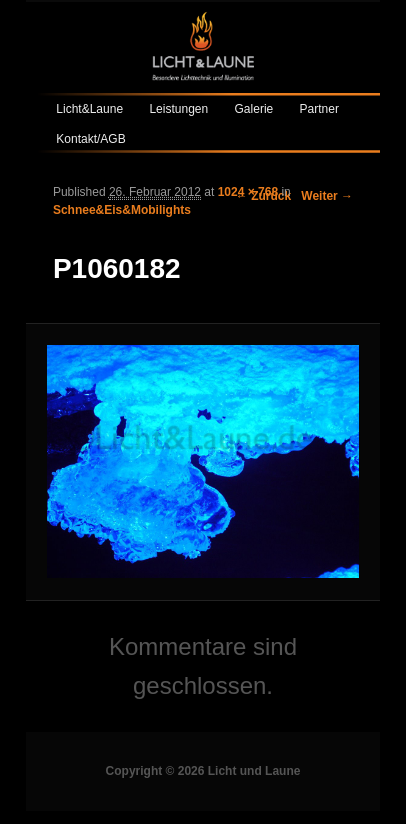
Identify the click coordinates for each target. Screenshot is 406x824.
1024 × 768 (248, 192)
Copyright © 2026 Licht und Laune (203, 771)
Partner (319, 109)
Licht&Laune (89, 109)
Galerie (254, 109)
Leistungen (178, 109)
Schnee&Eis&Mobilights (122, 210)
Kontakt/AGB (90, 139)
